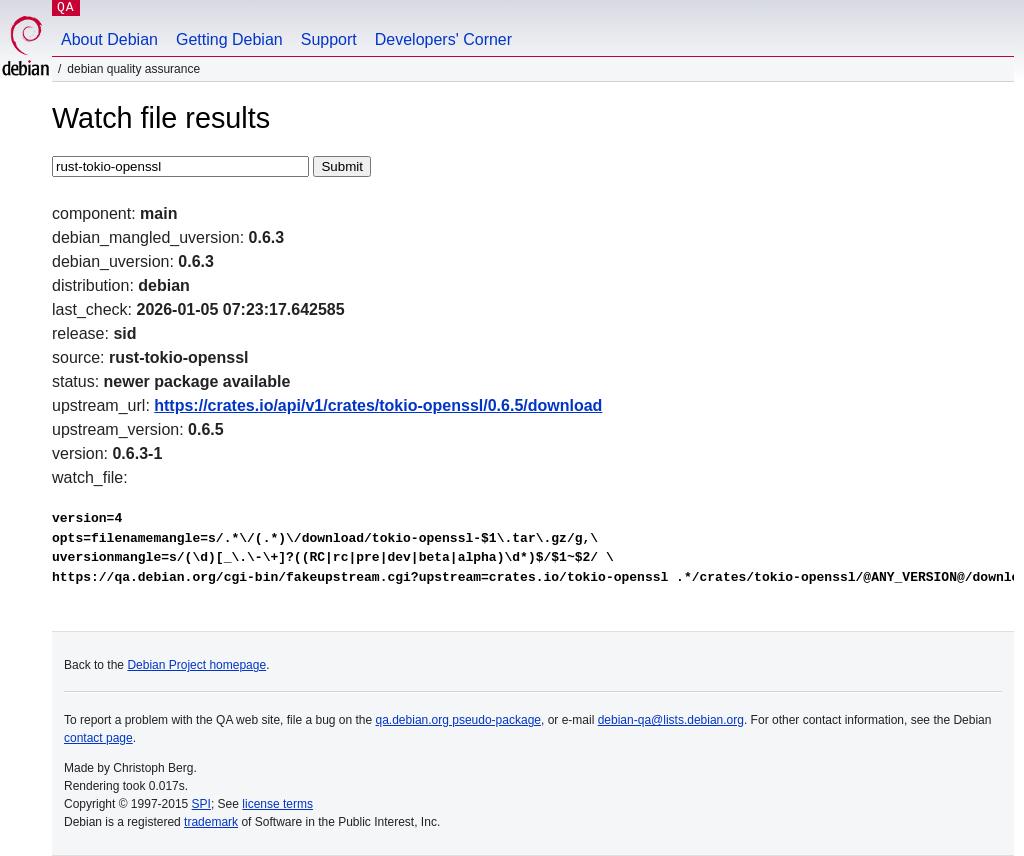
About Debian (109, 39)
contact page (98, 738)
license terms (277, 804)
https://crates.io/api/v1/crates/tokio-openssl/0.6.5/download (378, 405)
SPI (201, 804)
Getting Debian (229, 39)
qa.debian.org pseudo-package (458, 720)
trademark (211, 822)
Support (329, 39)
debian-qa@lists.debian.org (671, 720)
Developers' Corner (443, 39)
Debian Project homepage (196, 665)
